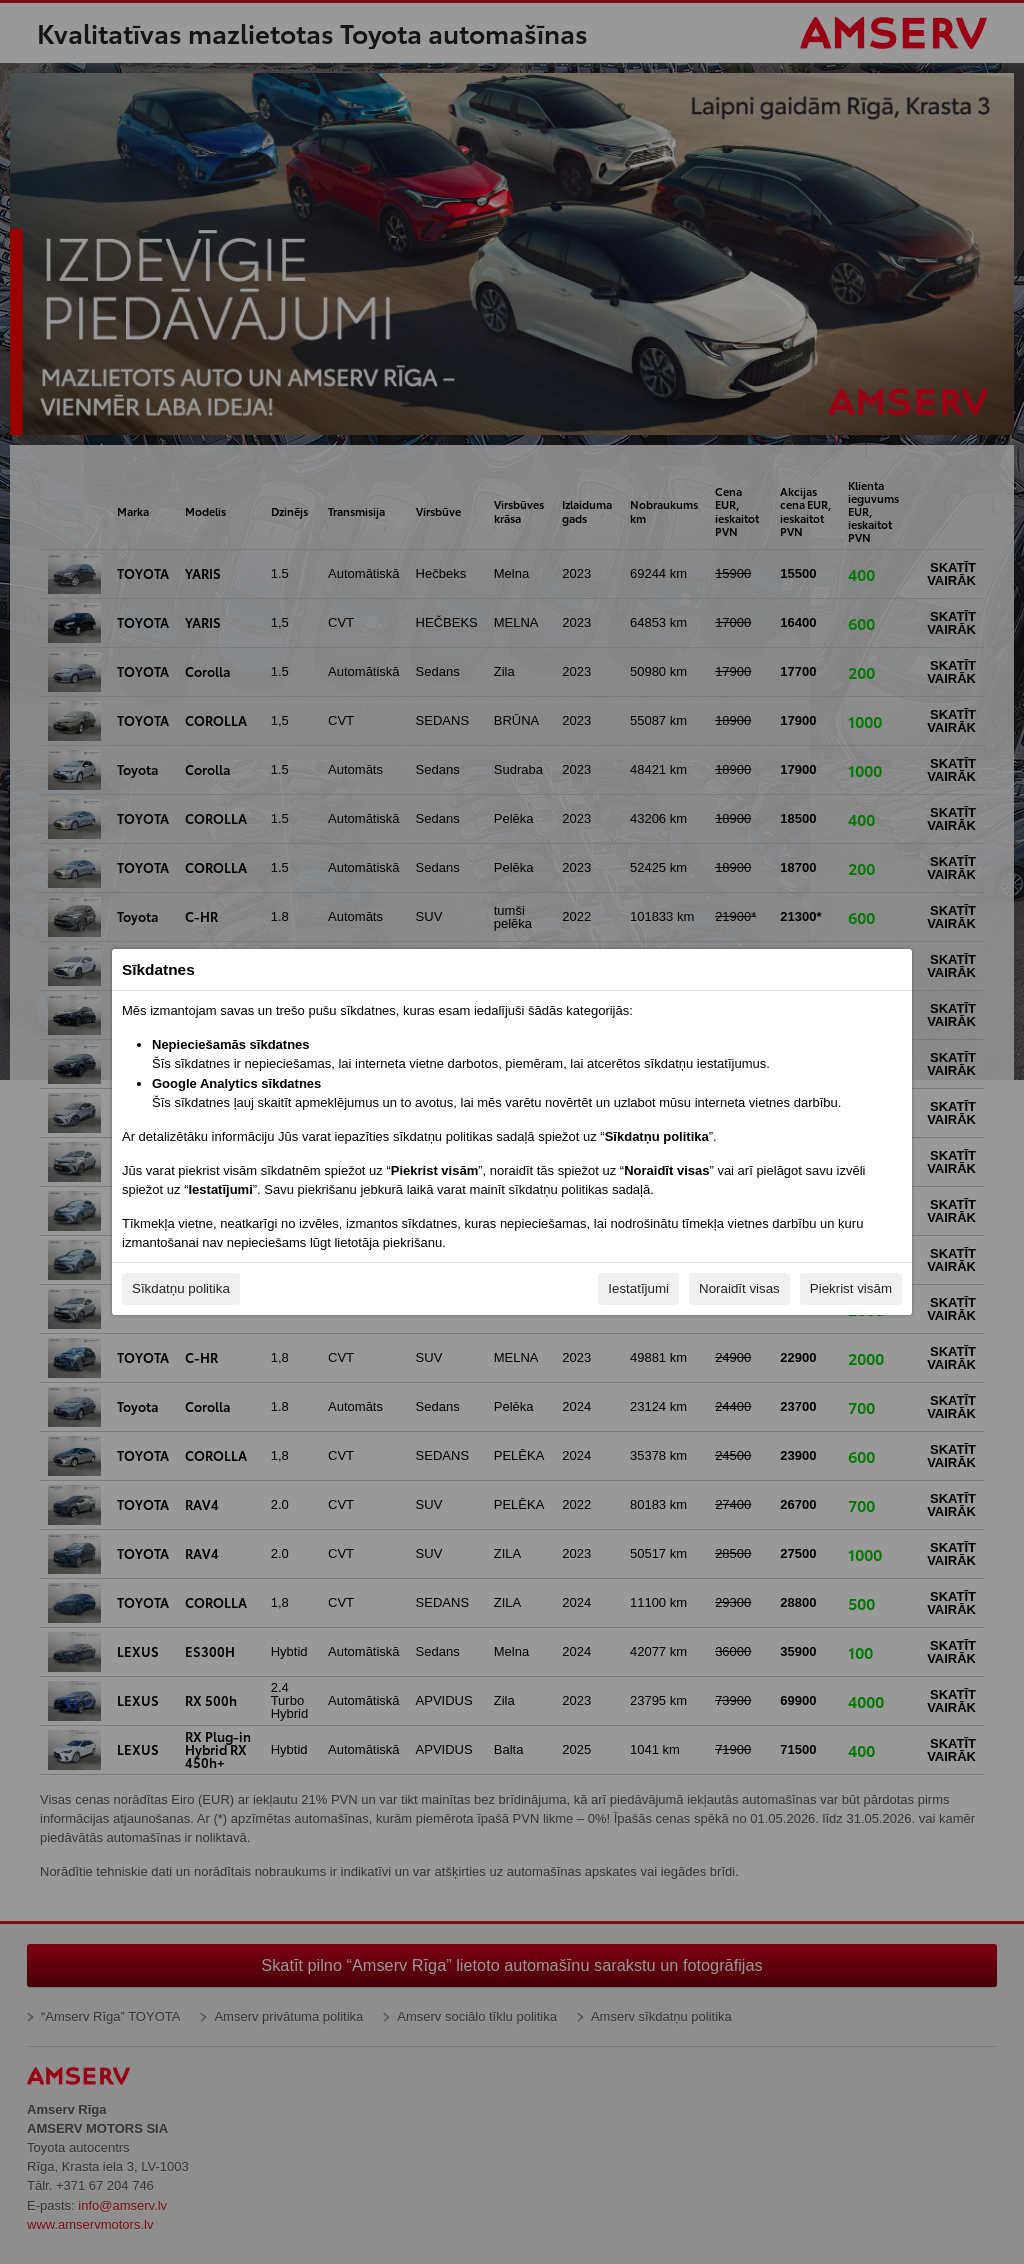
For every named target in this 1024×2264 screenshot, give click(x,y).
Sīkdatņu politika (181, 1288)
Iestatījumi (638, 1288)
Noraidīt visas (739, 1288)
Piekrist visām (851, 1288)
